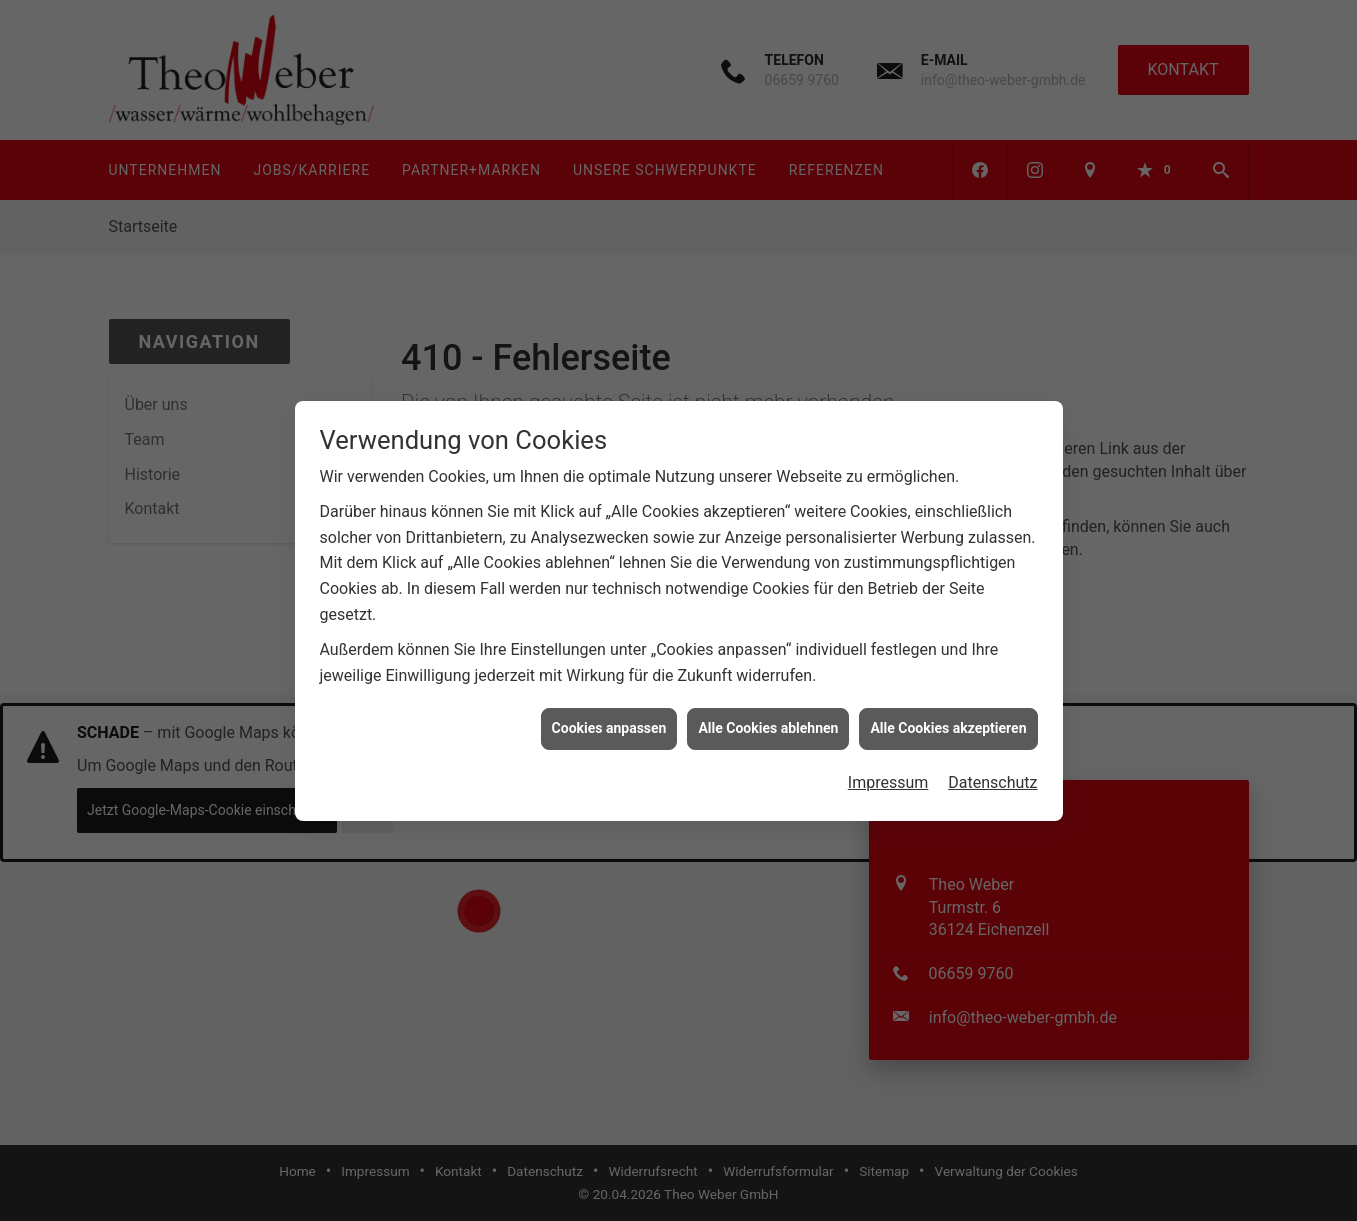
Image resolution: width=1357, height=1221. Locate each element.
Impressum (888, 776)
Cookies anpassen (609, 722)
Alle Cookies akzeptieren (948, 722)
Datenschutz (992, 776)
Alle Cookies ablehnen (768, 722)
